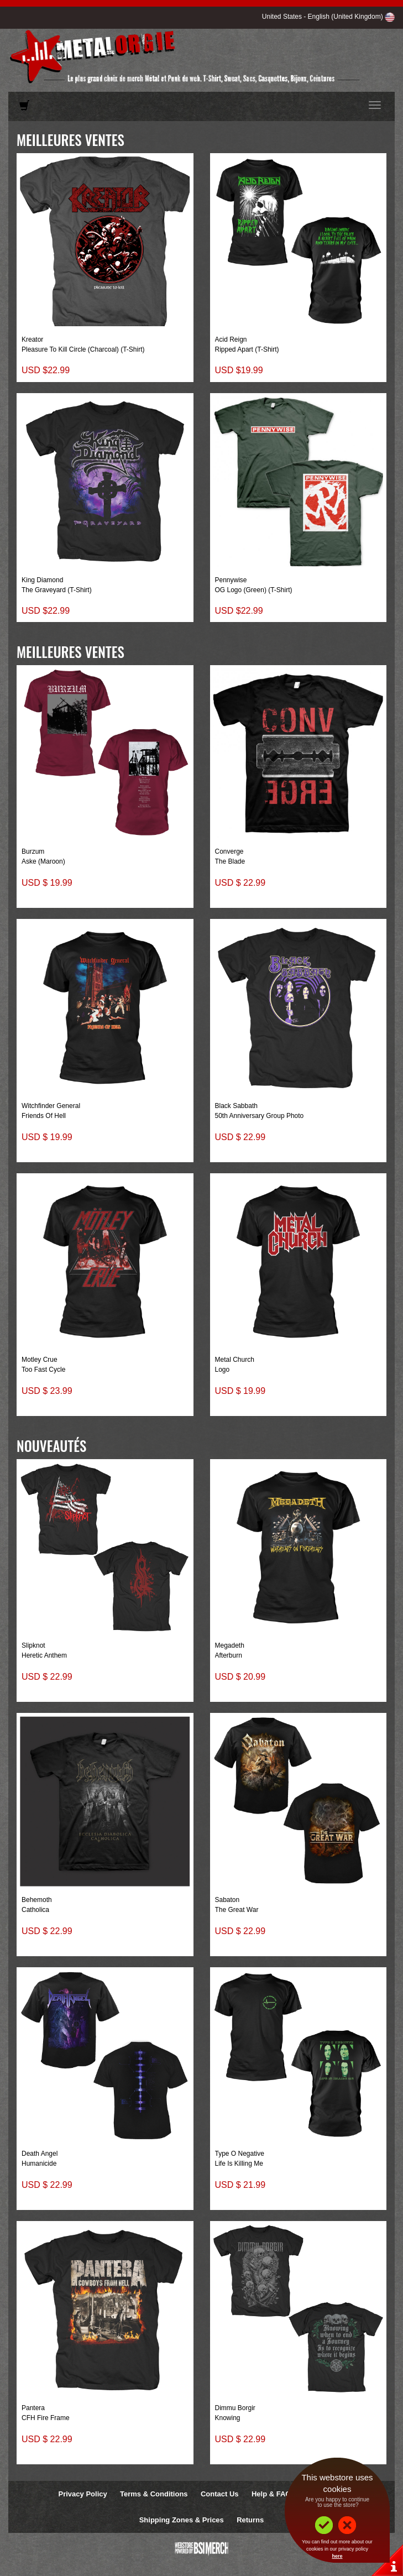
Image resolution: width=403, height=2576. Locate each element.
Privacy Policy (83, 2494)
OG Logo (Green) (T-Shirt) (253, 590)
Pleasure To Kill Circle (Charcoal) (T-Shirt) (83, 349)
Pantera (33, 2408)
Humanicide (39, 2163)
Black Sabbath (236, 1106)
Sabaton (227, 1900)
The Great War (237, 1910)
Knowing (227, 2418)
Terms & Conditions (154, 2494)
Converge (229, 851)
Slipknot (33, 1645)
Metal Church (234, 1359)
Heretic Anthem (44, 1655)
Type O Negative (239, 2153)
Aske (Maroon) (43, 861)
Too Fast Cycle (43, 1369)
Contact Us (220, 2494)
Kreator (32, 339)
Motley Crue (39, 1359)
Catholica (35, 1910)
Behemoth (37, 1900)
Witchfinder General (51, 1106)
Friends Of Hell (44, 1116)
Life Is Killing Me (239, 2163)
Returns (250, 2520)
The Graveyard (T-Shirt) (57, 590)
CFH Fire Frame (46, 2418)
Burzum (33, 851)
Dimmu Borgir (235, 2408)
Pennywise (231, 580)
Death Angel (39, 2153)
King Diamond (42, 580)
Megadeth (229, 1645)
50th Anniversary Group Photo (259, 1116)
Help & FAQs (273, 2494)
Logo (222, 1369)
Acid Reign (231, 339)
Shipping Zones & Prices (181, 2520)
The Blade (230, 861)
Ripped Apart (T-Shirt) (247, 349)
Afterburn (228, 1655)
